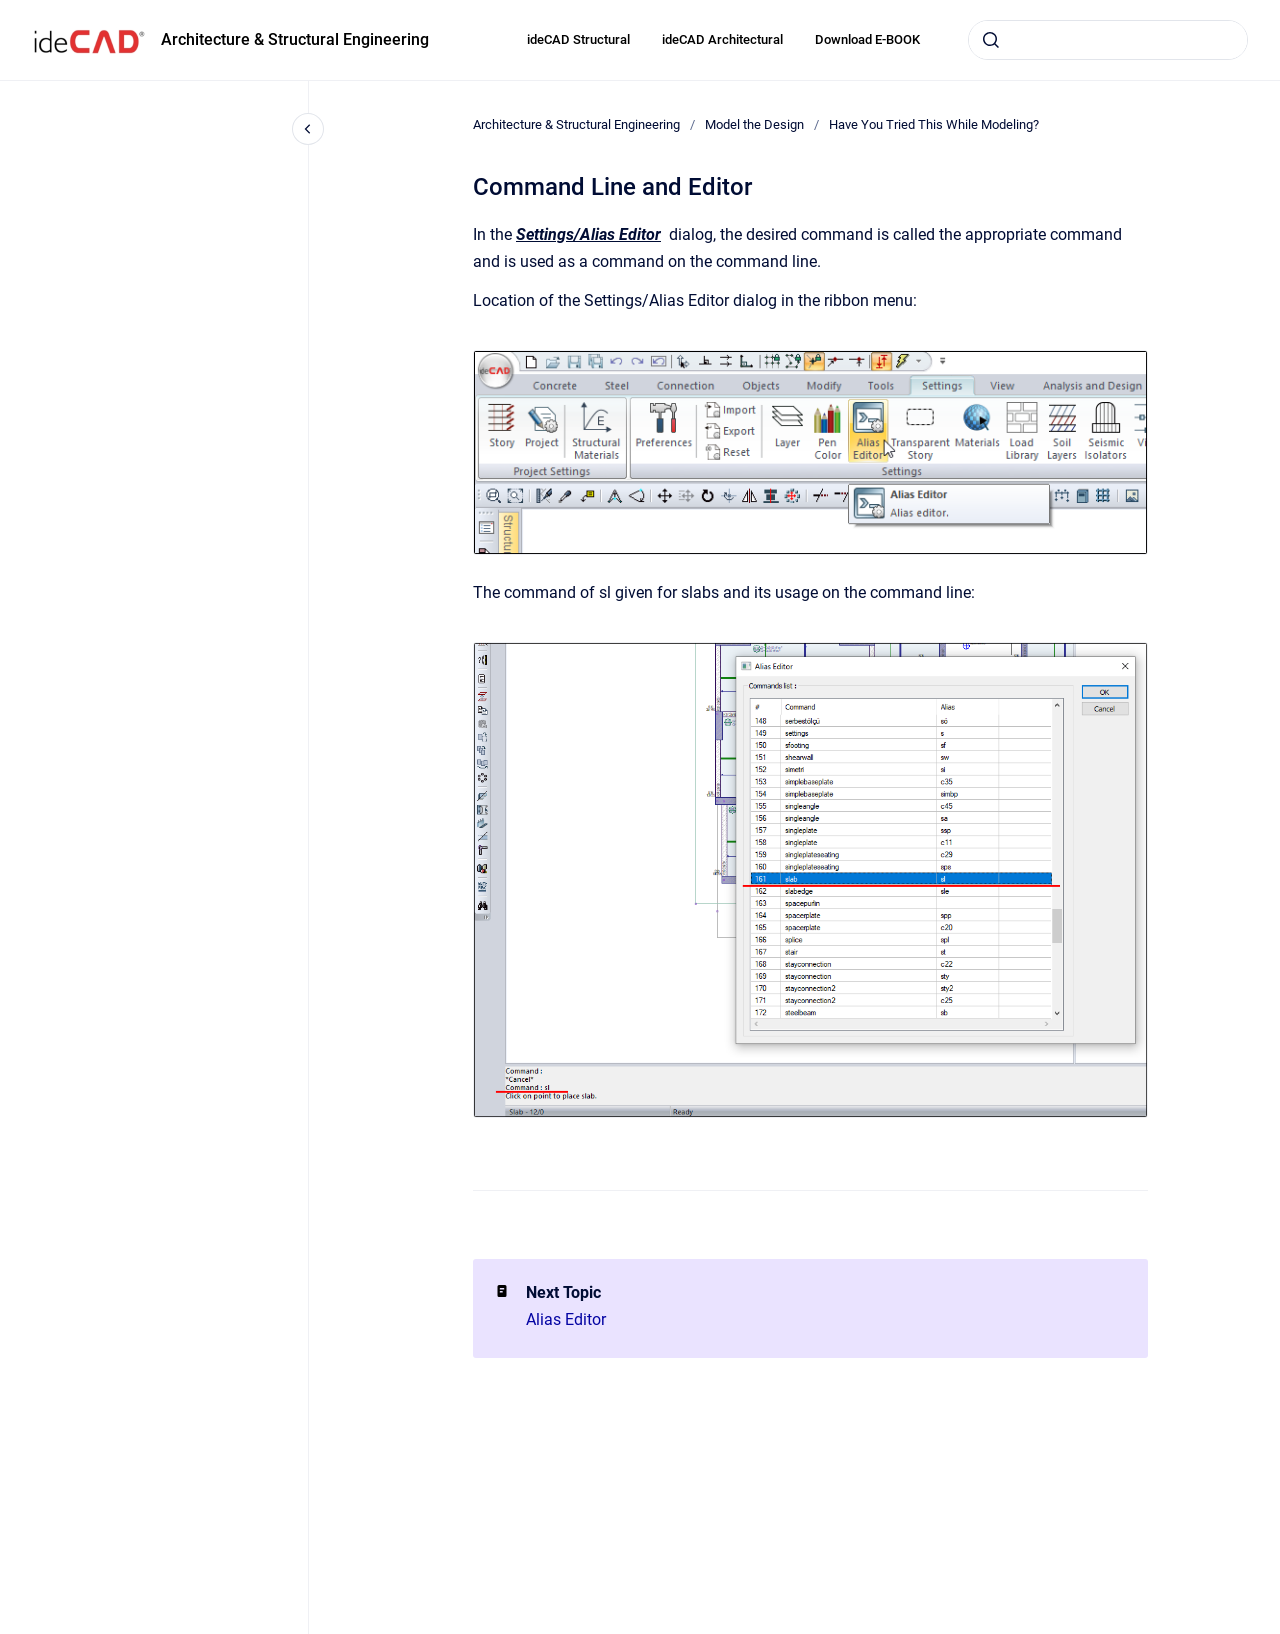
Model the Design (754, 124)
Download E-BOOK (867, 39)
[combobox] (1108, 40)
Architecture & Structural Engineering (295, 39)
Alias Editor (566, 1319)
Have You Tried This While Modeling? (934, 124)
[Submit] (991, 40)
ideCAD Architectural (722, 39)
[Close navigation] (308, 129)
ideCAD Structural (578, 39)
